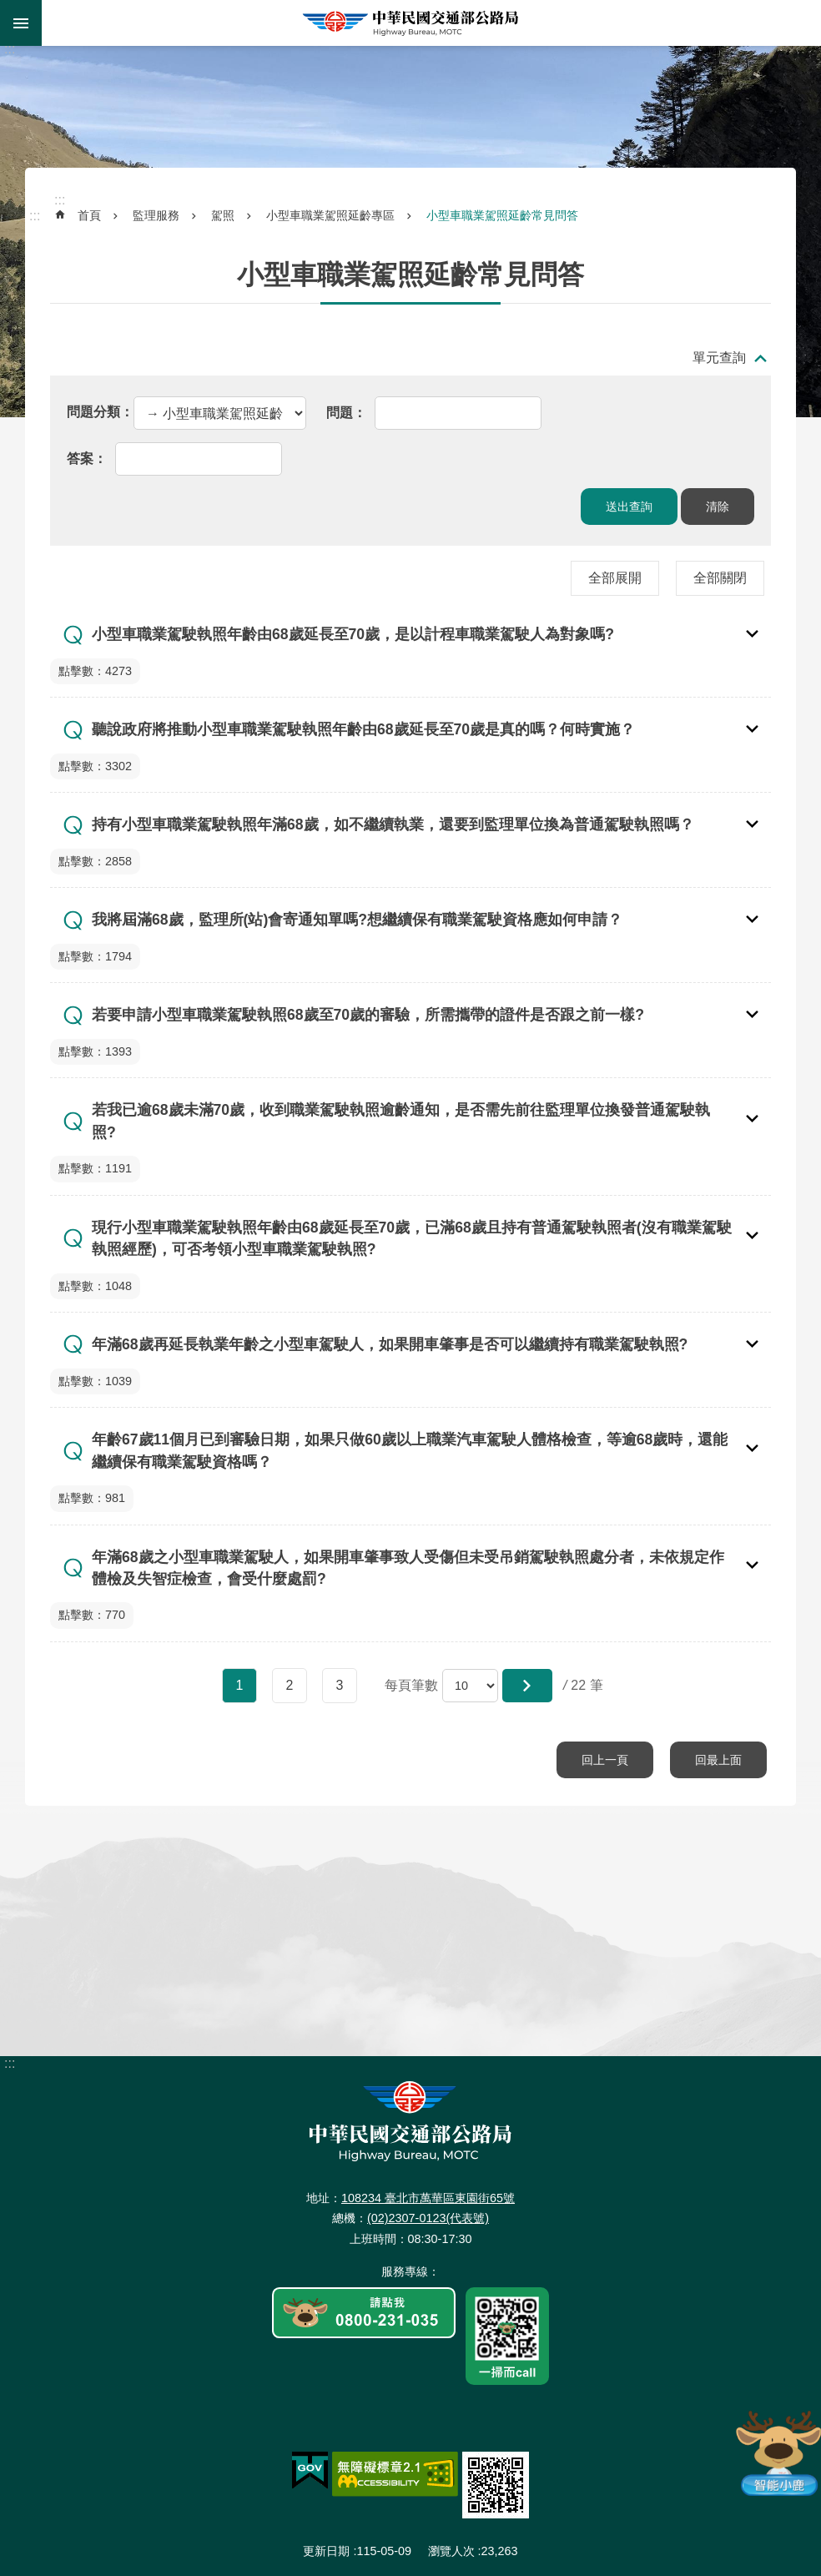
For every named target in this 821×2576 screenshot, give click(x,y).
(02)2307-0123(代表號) (428, 2218)
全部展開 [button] (615, 578)
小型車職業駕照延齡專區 (330, 215)
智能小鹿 (777, 2452)
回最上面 (718, 1760)
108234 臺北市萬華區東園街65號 (428, 2198)
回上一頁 (605, 1760)
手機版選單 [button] (21, 23)
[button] (527, 1685)
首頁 (89, 215)
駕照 (222, 215)
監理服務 (156, 215)
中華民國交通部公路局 (410, 23)
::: (9, 49)
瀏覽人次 (451, 2551)
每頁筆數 (411, 1685)
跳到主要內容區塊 (8, 8)
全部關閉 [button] (720, 578)
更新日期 (326, 2551)
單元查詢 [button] (719, 357)
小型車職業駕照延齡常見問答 (502, 215)
